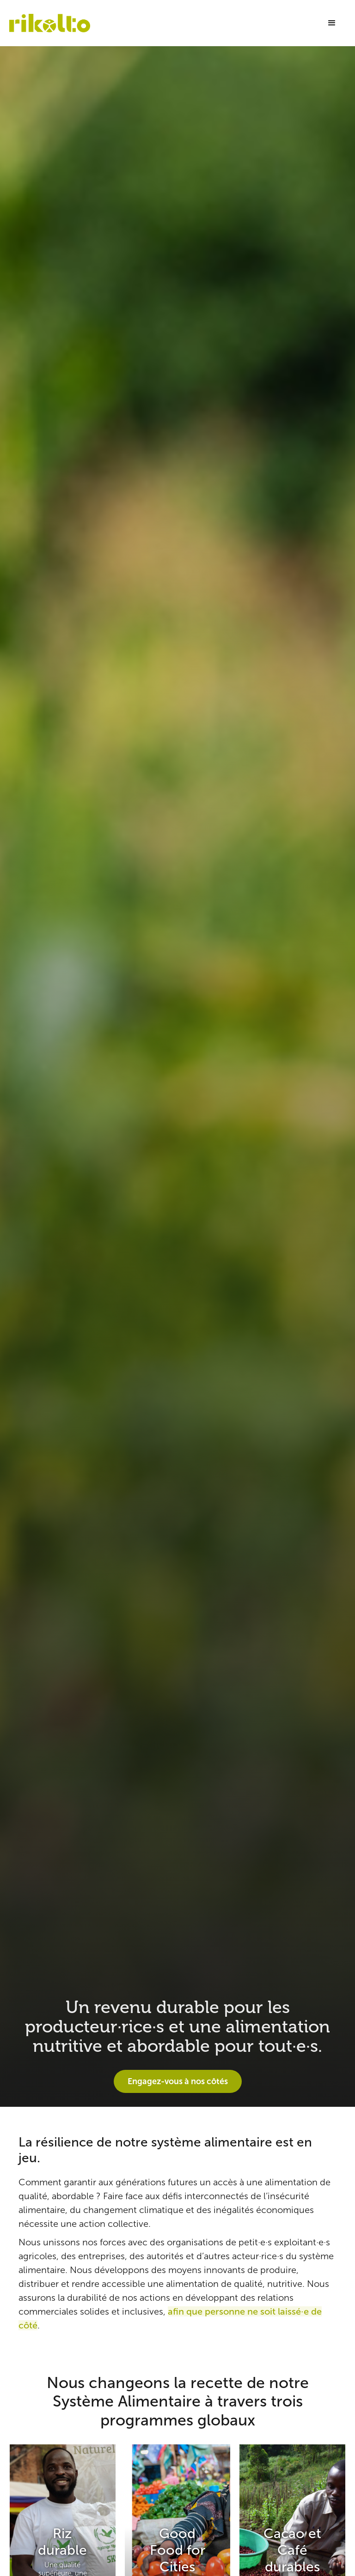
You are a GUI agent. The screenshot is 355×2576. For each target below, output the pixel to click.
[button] (332, 23)
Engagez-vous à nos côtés (178, 2081)
